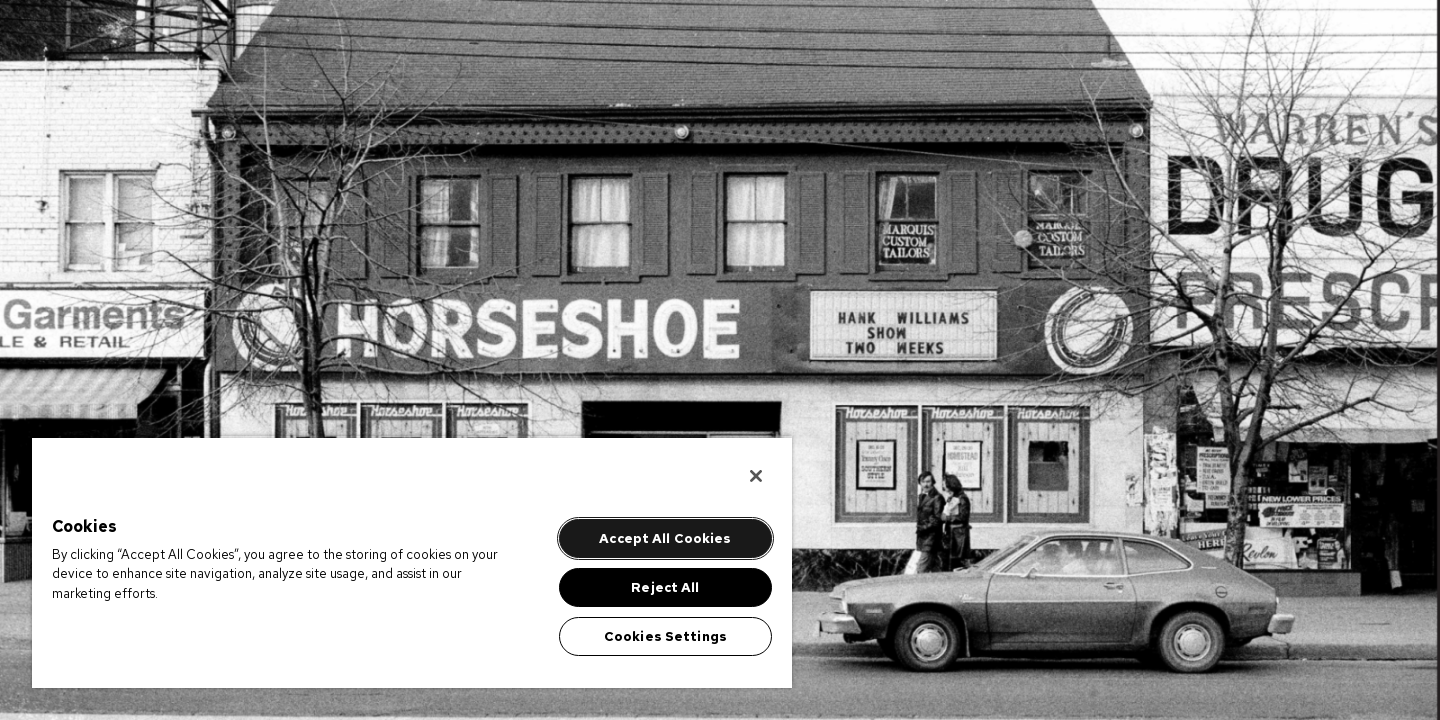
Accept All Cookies (665, 538)
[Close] (756, 476)
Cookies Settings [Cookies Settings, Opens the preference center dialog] (665, 636)
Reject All (665, 587)
